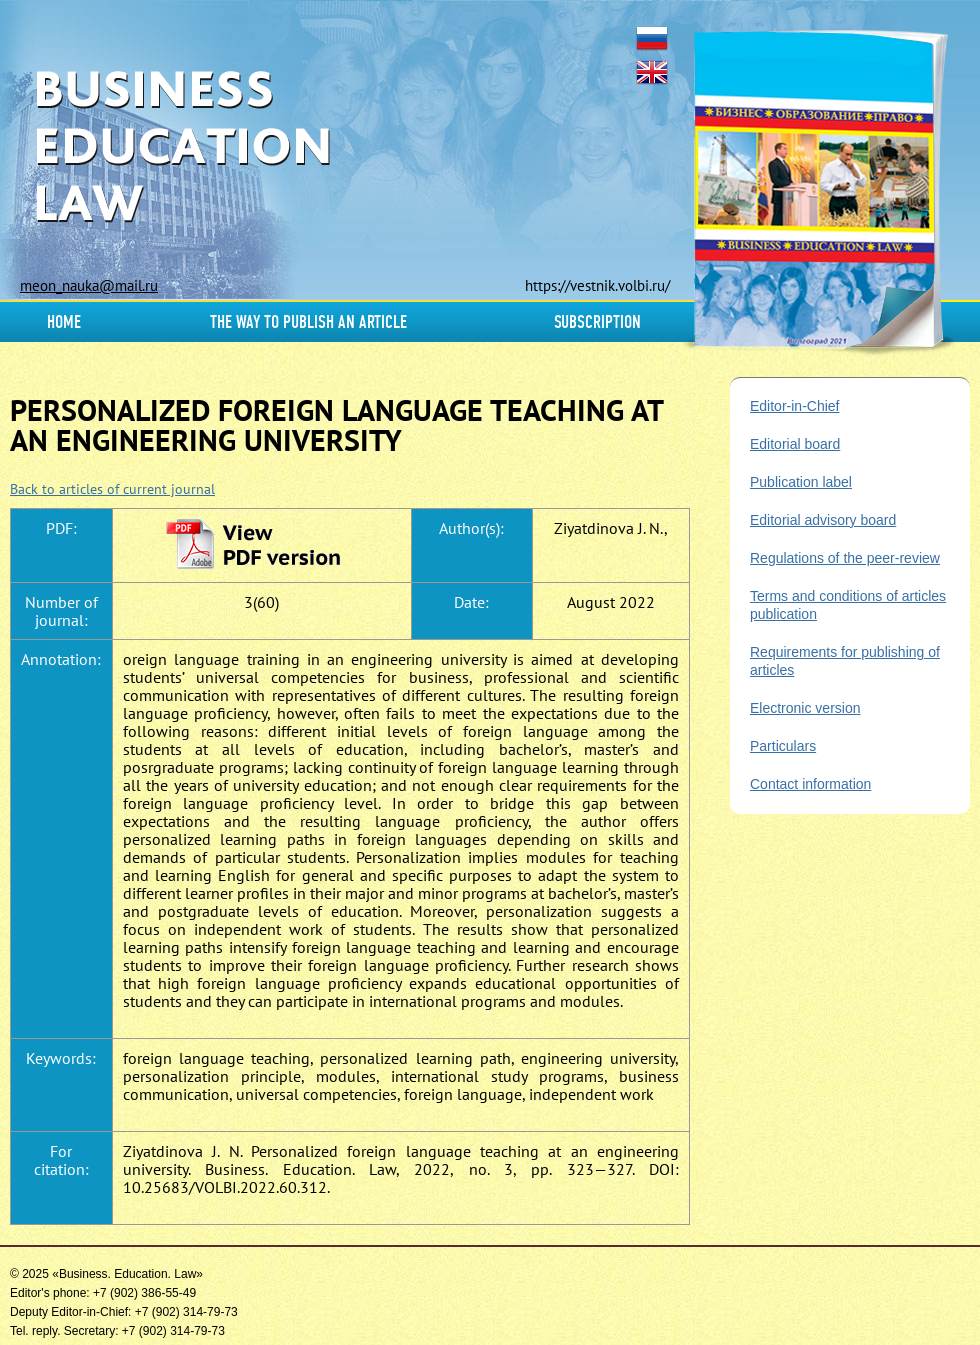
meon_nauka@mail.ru (89, 285)
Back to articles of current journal (112, 489)
